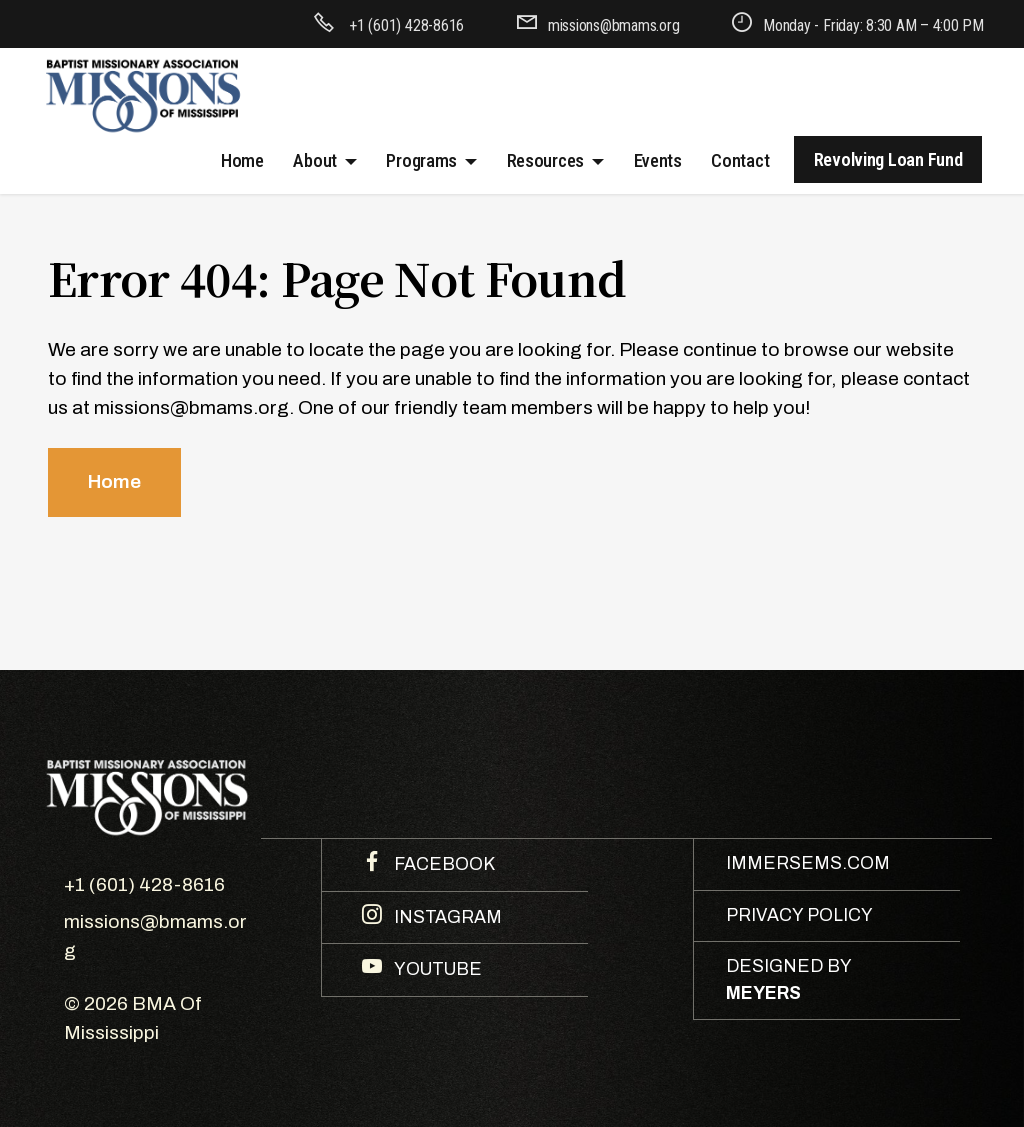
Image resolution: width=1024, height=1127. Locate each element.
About (315, 160)
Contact (740, 160)
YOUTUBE (436, 969)
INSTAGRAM (446, 917)
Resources (546, 160)
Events (658, 160)
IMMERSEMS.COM (808, 863)
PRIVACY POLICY (799, 915)
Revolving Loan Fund (888, 159)
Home (242, 160)
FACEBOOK (442, 864)
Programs (421, 160)
